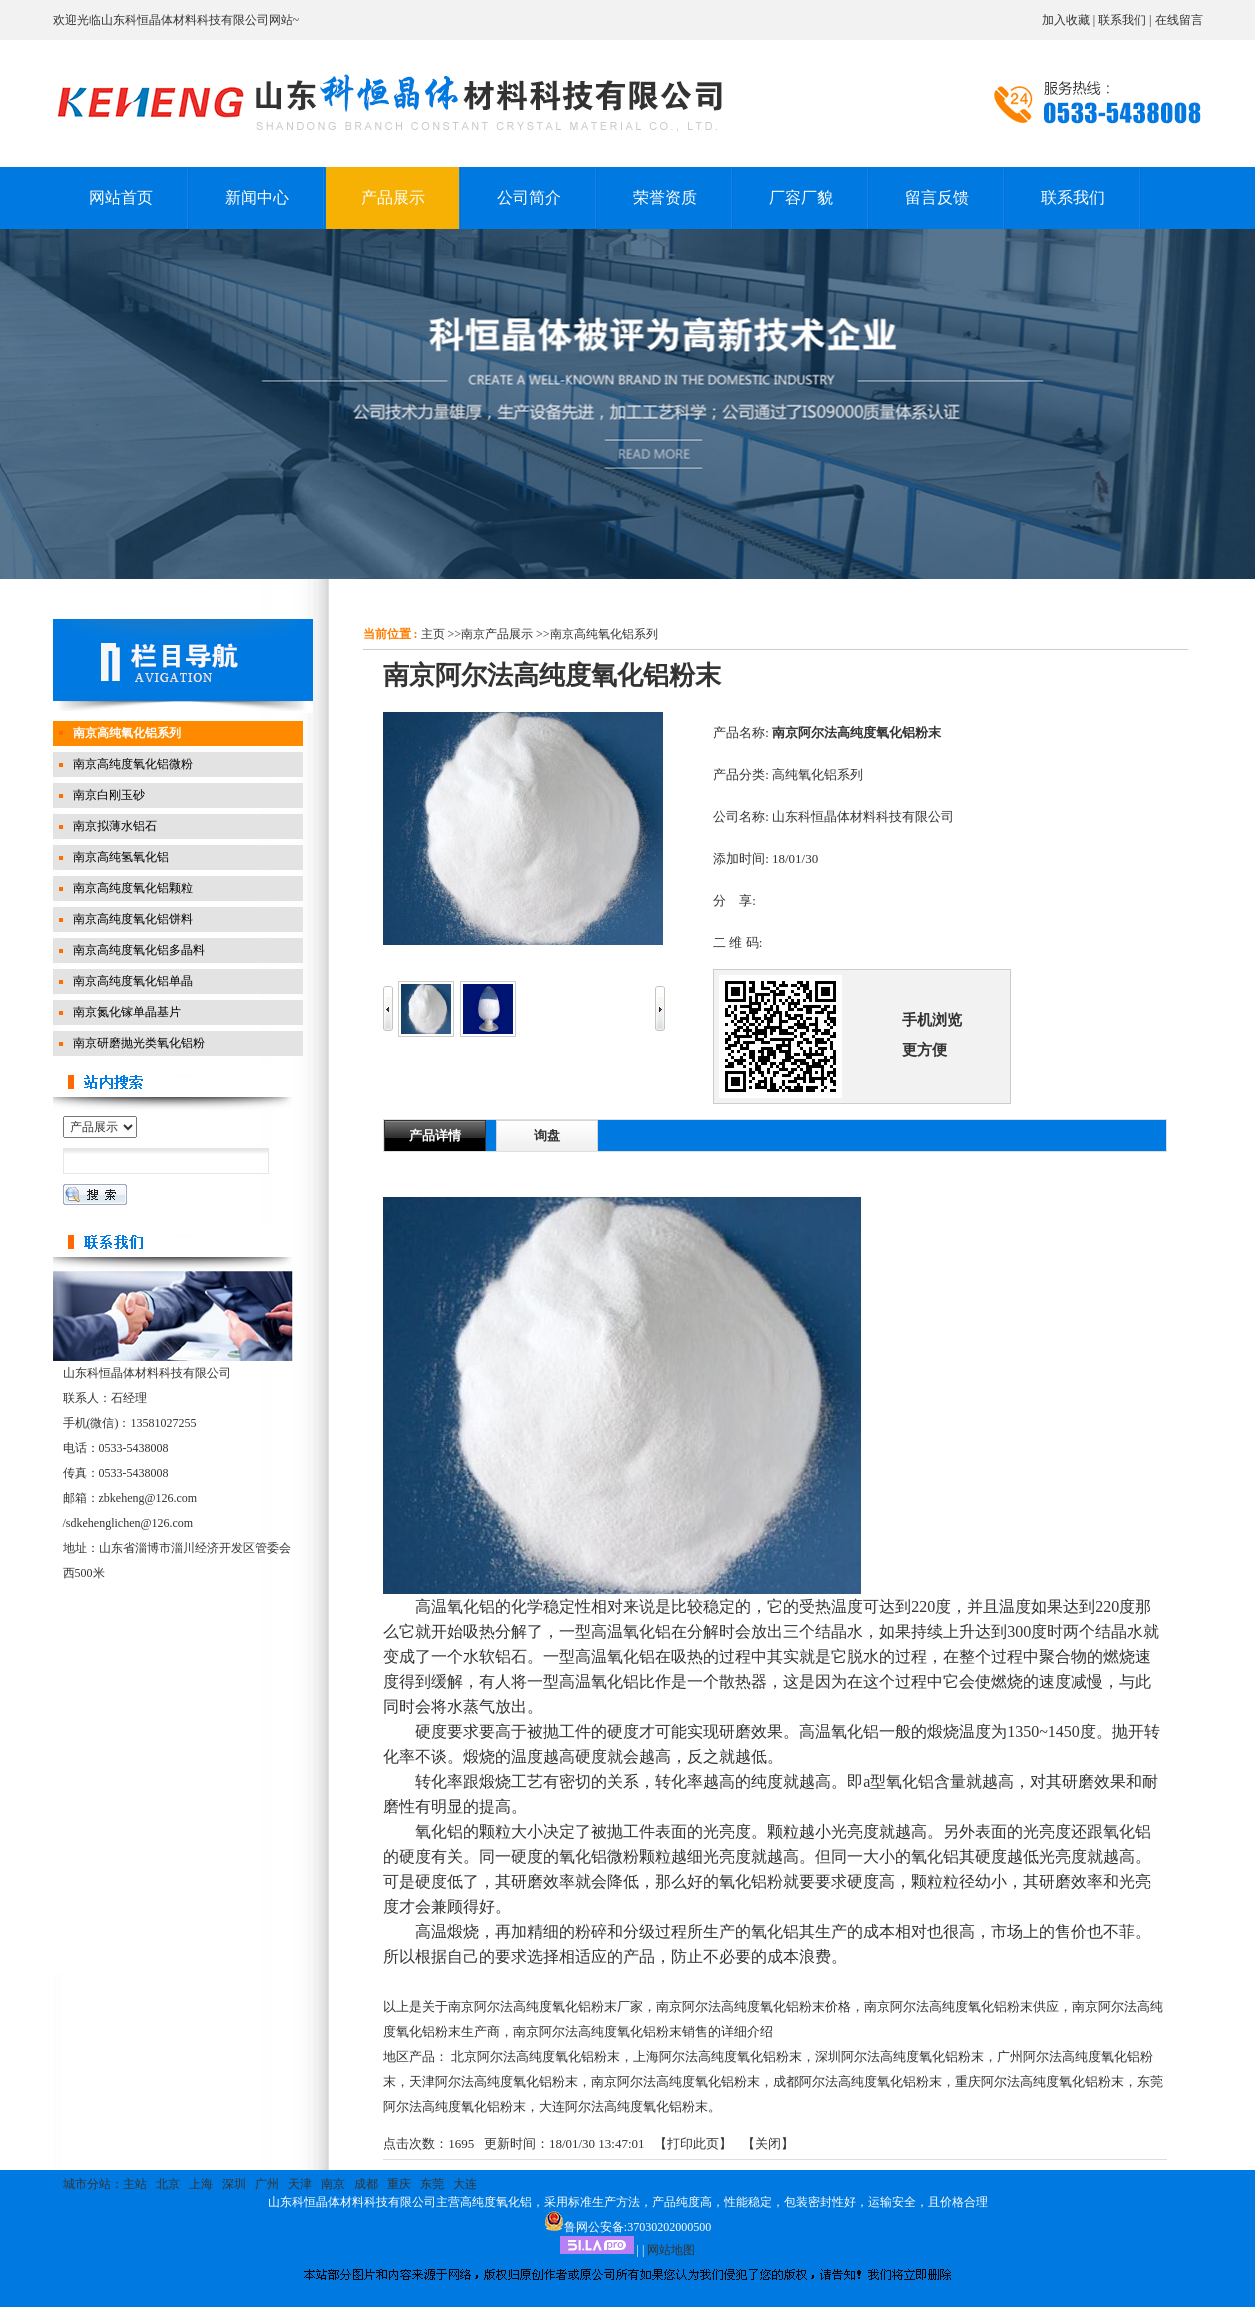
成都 (366, 2184)
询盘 (547, 1135)
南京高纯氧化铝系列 (604, 634)
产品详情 (435, 1135)
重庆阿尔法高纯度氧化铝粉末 (1039, 2081)
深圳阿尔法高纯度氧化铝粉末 (899, 2056)
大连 (465, 2184)
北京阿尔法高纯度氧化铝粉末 (535, 2056)
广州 (267, 2184)
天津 (300, 2184)
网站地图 (671, 2250)
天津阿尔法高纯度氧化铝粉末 (493, 2081)
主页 (433, 634)
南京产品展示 (497, 634)
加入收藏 (1066, 20)
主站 (135, 2184)
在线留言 (1179, 20)
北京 (168, 2184)
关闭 (768, 2143)
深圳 (234, 2184)
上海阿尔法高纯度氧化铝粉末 (717, 2056)
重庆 (399, 2184)
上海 (201, 2184)
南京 (333, 2184)
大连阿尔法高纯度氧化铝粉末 (623, 2106)
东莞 (432, 2184)
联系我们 (1122, 20)
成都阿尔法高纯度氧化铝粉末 (857, 2081)
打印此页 (693, 2143)
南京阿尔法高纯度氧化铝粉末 (675, 2081)
